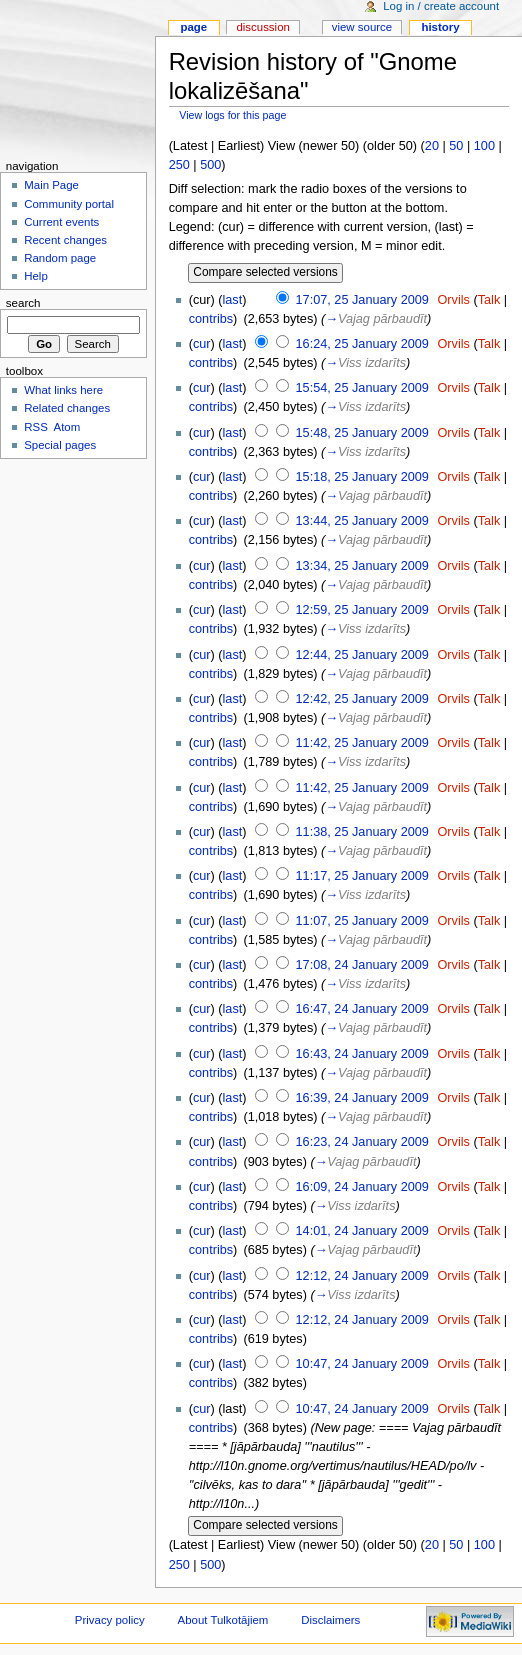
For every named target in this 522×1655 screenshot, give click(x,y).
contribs (211, 319)
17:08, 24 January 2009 (362, 965)
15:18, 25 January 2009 (362, 477)
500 (210, 165)
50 (456, 146)
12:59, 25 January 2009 (362, 610)
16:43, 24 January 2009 (362, 1054)
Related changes (67, 408)
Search (23, 303)
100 (484, 146)
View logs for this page (232, 115)
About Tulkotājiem (223, 1620)
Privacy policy (110, 1620)
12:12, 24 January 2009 (362, 1276)
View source (362, 27)
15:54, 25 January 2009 (362, 388)
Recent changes (65, 240)
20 (432, 146)
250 (179, 165)
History (440, 27)
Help (36, 276)
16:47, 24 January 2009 (362, 1009)
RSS (36, 427)
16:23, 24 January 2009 (362, 1142)
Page (193, 27)
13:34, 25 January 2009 (362, 566)
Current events (61, 222)
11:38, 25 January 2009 (362, 832)
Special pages (60, 445)
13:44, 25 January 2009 (362, 521)
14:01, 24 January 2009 (362, 1231)
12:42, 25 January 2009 (362, 699)
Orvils (453, 300)
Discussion (262, 27)
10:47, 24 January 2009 (362, 1364)
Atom (67, 427)
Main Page (51, 185)
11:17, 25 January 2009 (362, 876)
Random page (60, 258)
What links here (63, 390)
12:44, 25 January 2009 (362, 655)
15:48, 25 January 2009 (362, 433)
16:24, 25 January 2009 (362, 344)
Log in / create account (441, 6)
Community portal (69, 204)
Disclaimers (330, 1620)
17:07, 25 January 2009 (362, 300)
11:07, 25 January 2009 (362, 921)
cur (202, 344)
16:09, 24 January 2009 (362, 1187)
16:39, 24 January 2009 (362, 1098)
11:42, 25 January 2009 (362, 743)
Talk (489, 300)
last (233, 300)
